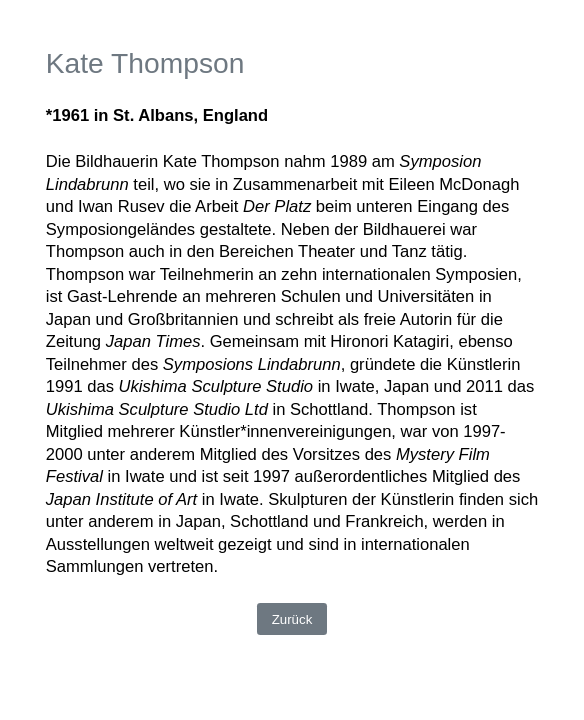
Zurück (292, 619)
